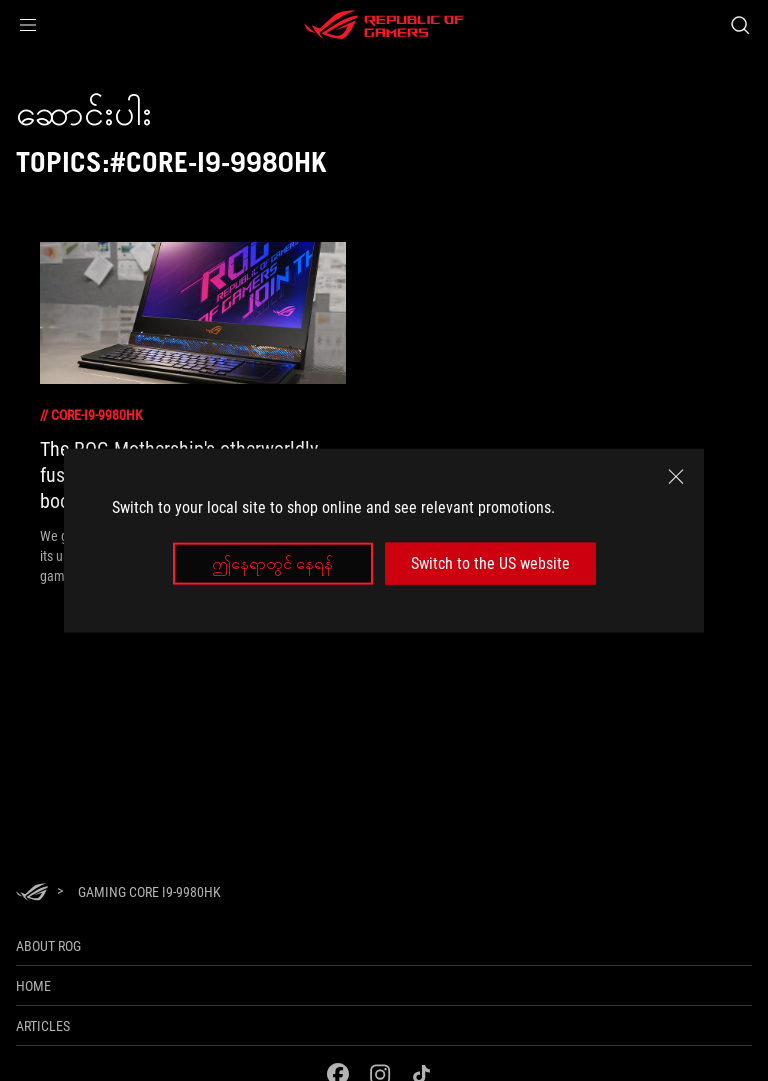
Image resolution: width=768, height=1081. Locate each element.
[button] (28, 25)
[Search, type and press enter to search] (739, 25)
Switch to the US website (490, 563)
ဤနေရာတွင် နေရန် (272, 563)
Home (33, 986)
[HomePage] (32, 893)
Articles (43, 1026)
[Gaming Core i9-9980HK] (149, 892)
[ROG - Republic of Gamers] (384, 25)
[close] (676, 476)
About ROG (48, 946)
